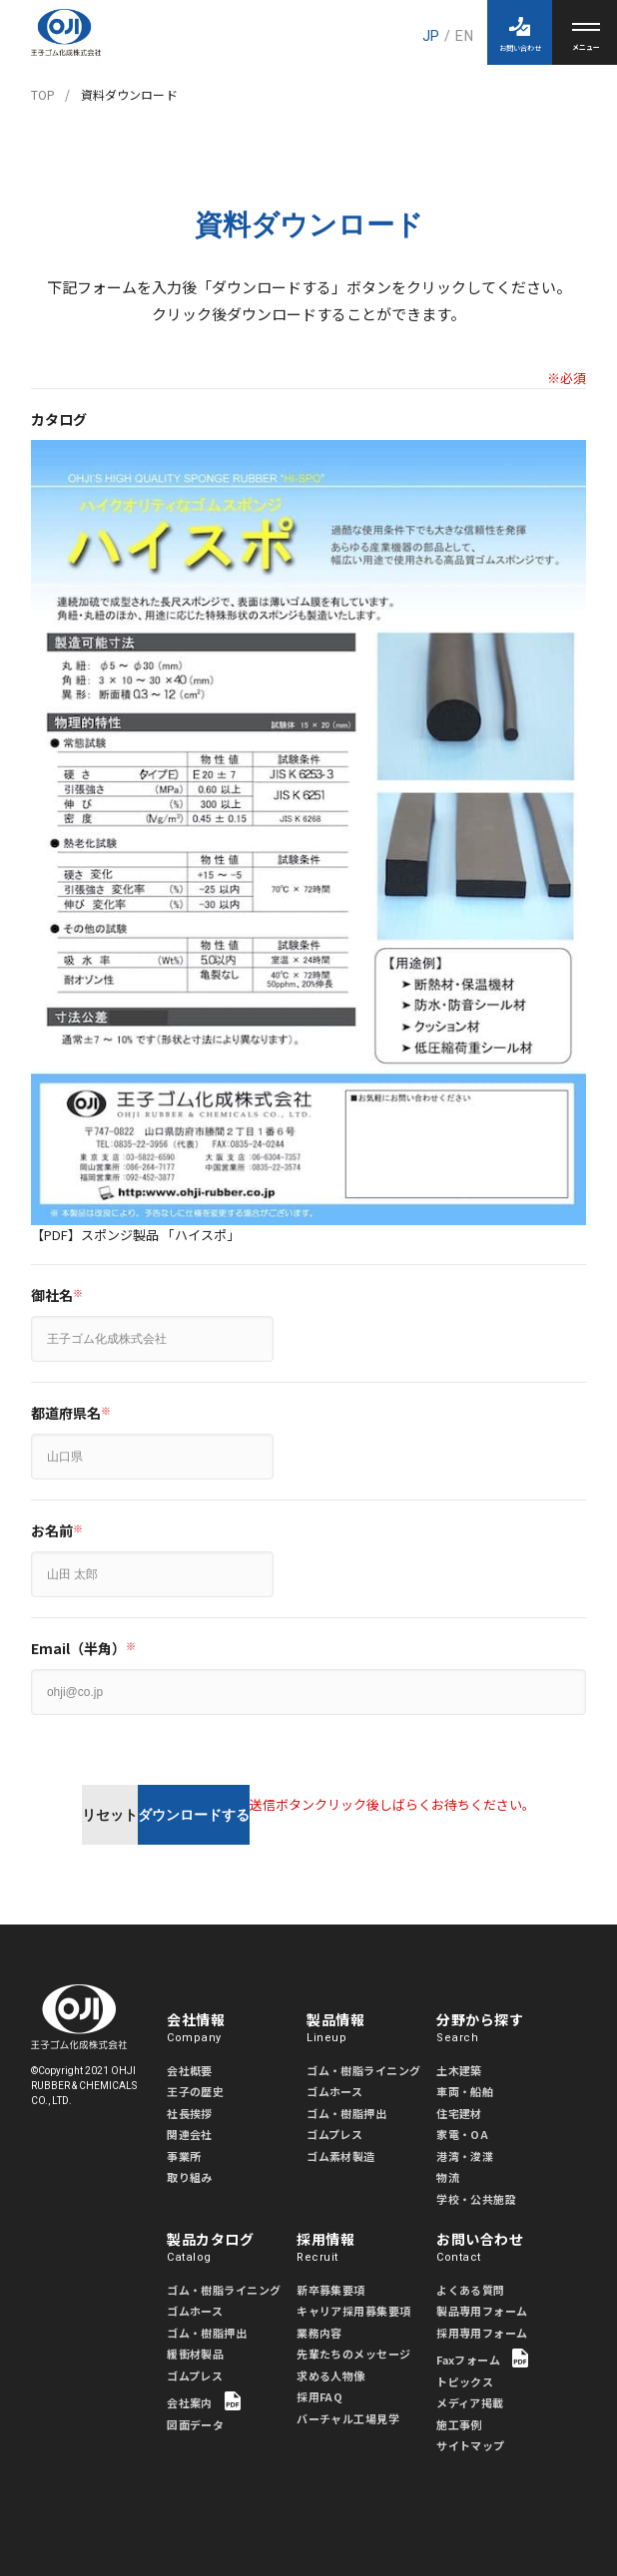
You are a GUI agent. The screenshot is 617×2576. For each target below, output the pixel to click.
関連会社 (190, 2134)
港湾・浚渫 (464, 2156)
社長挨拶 (190, 2113)
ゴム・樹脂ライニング (363, 2070)
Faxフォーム (482, 2358)
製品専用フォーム (482, 2311)
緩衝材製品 (195, 2353)
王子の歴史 (195, 2091)
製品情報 (371, 2028)
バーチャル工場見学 (348, 2418)
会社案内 (204, 2400)
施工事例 (459, 2424)
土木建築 (459, 2070)
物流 (447, 2177)
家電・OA (462, 2134)
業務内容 (319, 2333)
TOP (43, 94)
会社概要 (190, 2070)
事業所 (184, 2156)
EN (463, 36)
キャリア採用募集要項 (353, 2311)
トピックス (464, 2381)
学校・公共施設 (476, 2199)
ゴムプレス (334, 2134)
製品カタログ (232, 2248)
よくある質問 (470, 2290)
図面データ (195, 2424)
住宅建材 (459, 2113)
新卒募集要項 (331, 2290)
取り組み (190, 2177)
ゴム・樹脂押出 (346, 2113)
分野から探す (501, 2028)
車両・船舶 (464, 2091)
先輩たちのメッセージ (353, 2353)
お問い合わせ (501, 2248)
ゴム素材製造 (341, 2156)
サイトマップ (470, 2445)
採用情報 (361, 2248)
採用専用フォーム (482, 2333)
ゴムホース (334, 2091)
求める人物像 (331, 2375)
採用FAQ (319, 2396)
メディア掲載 (470, 2402)
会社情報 (232, 2028)
